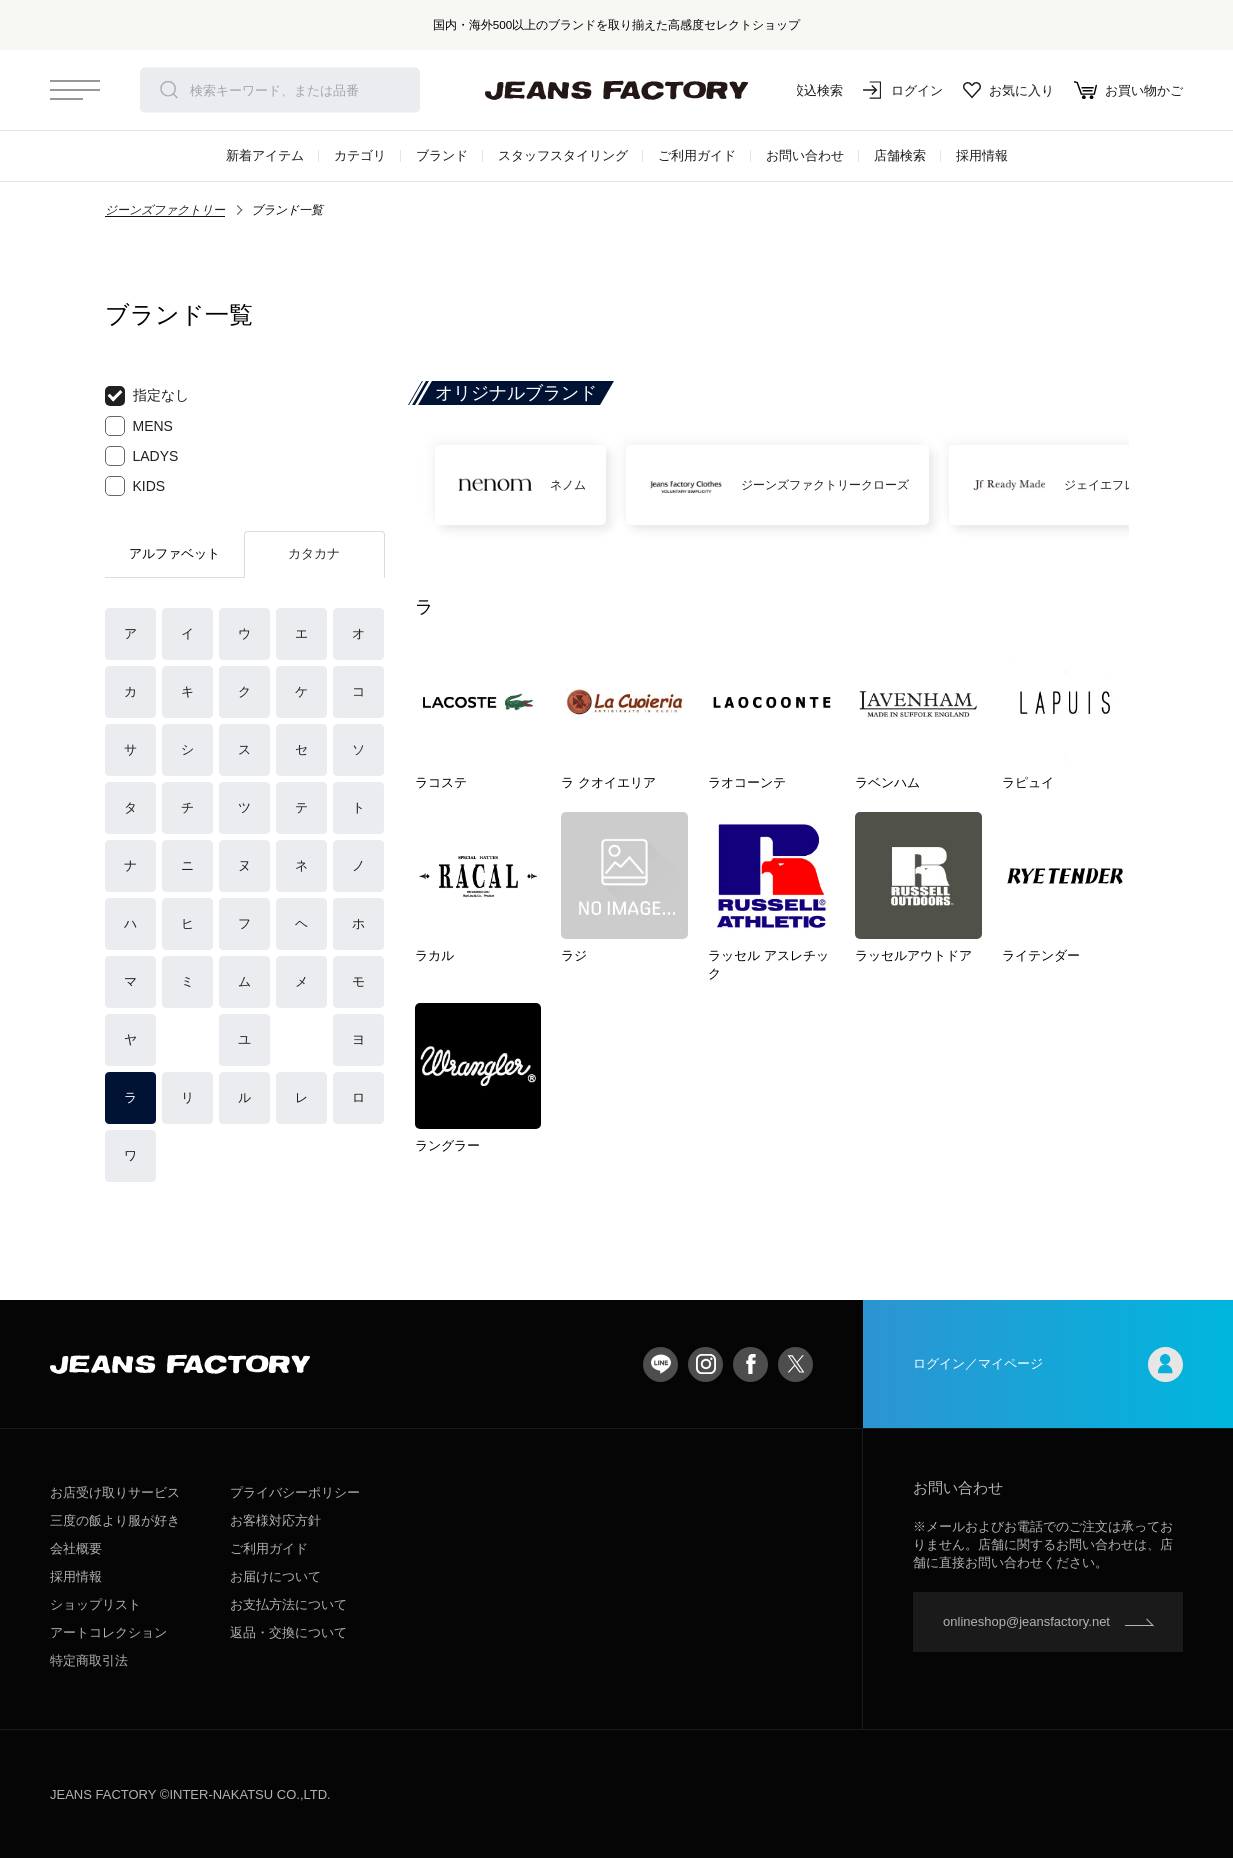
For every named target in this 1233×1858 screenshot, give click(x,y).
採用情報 (982, 155)
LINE (660, 1364)
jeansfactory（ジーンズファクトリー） (617, 90)
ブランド (442, 155)
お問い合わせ (805, 155)
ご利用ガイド (697, 155)
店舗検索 (900, 155)
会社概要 (76, 1548)
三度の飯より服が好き (115, 1520)
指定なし (147, 396)
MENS (139, 426)
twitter (795, 1364)
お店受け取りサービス (115, 1492)
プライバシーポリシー (295, 1492)
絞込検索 (803, 90)
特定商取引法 (89, 1660)
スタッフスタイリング (563, 155)
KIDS (135, 486)
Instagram (705, 1364)
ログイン (903, 90)
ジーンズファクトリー (165, 210)
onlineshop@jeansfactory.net (1026, 1621)
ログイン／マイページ (1048, 1364)
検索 (169, 90)
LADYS (142, 456)
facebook (750, 1364)
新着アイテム (265, 155)
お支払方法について (288, 1604)
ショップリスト (95, 1604)
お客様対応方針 (275, 1520)
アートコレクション (108, 1632)
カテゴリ (360, 155)
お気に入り (1008, 90)
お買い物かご (1128, 90)
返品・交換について (288, 1632)
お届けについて (275, 1576)
